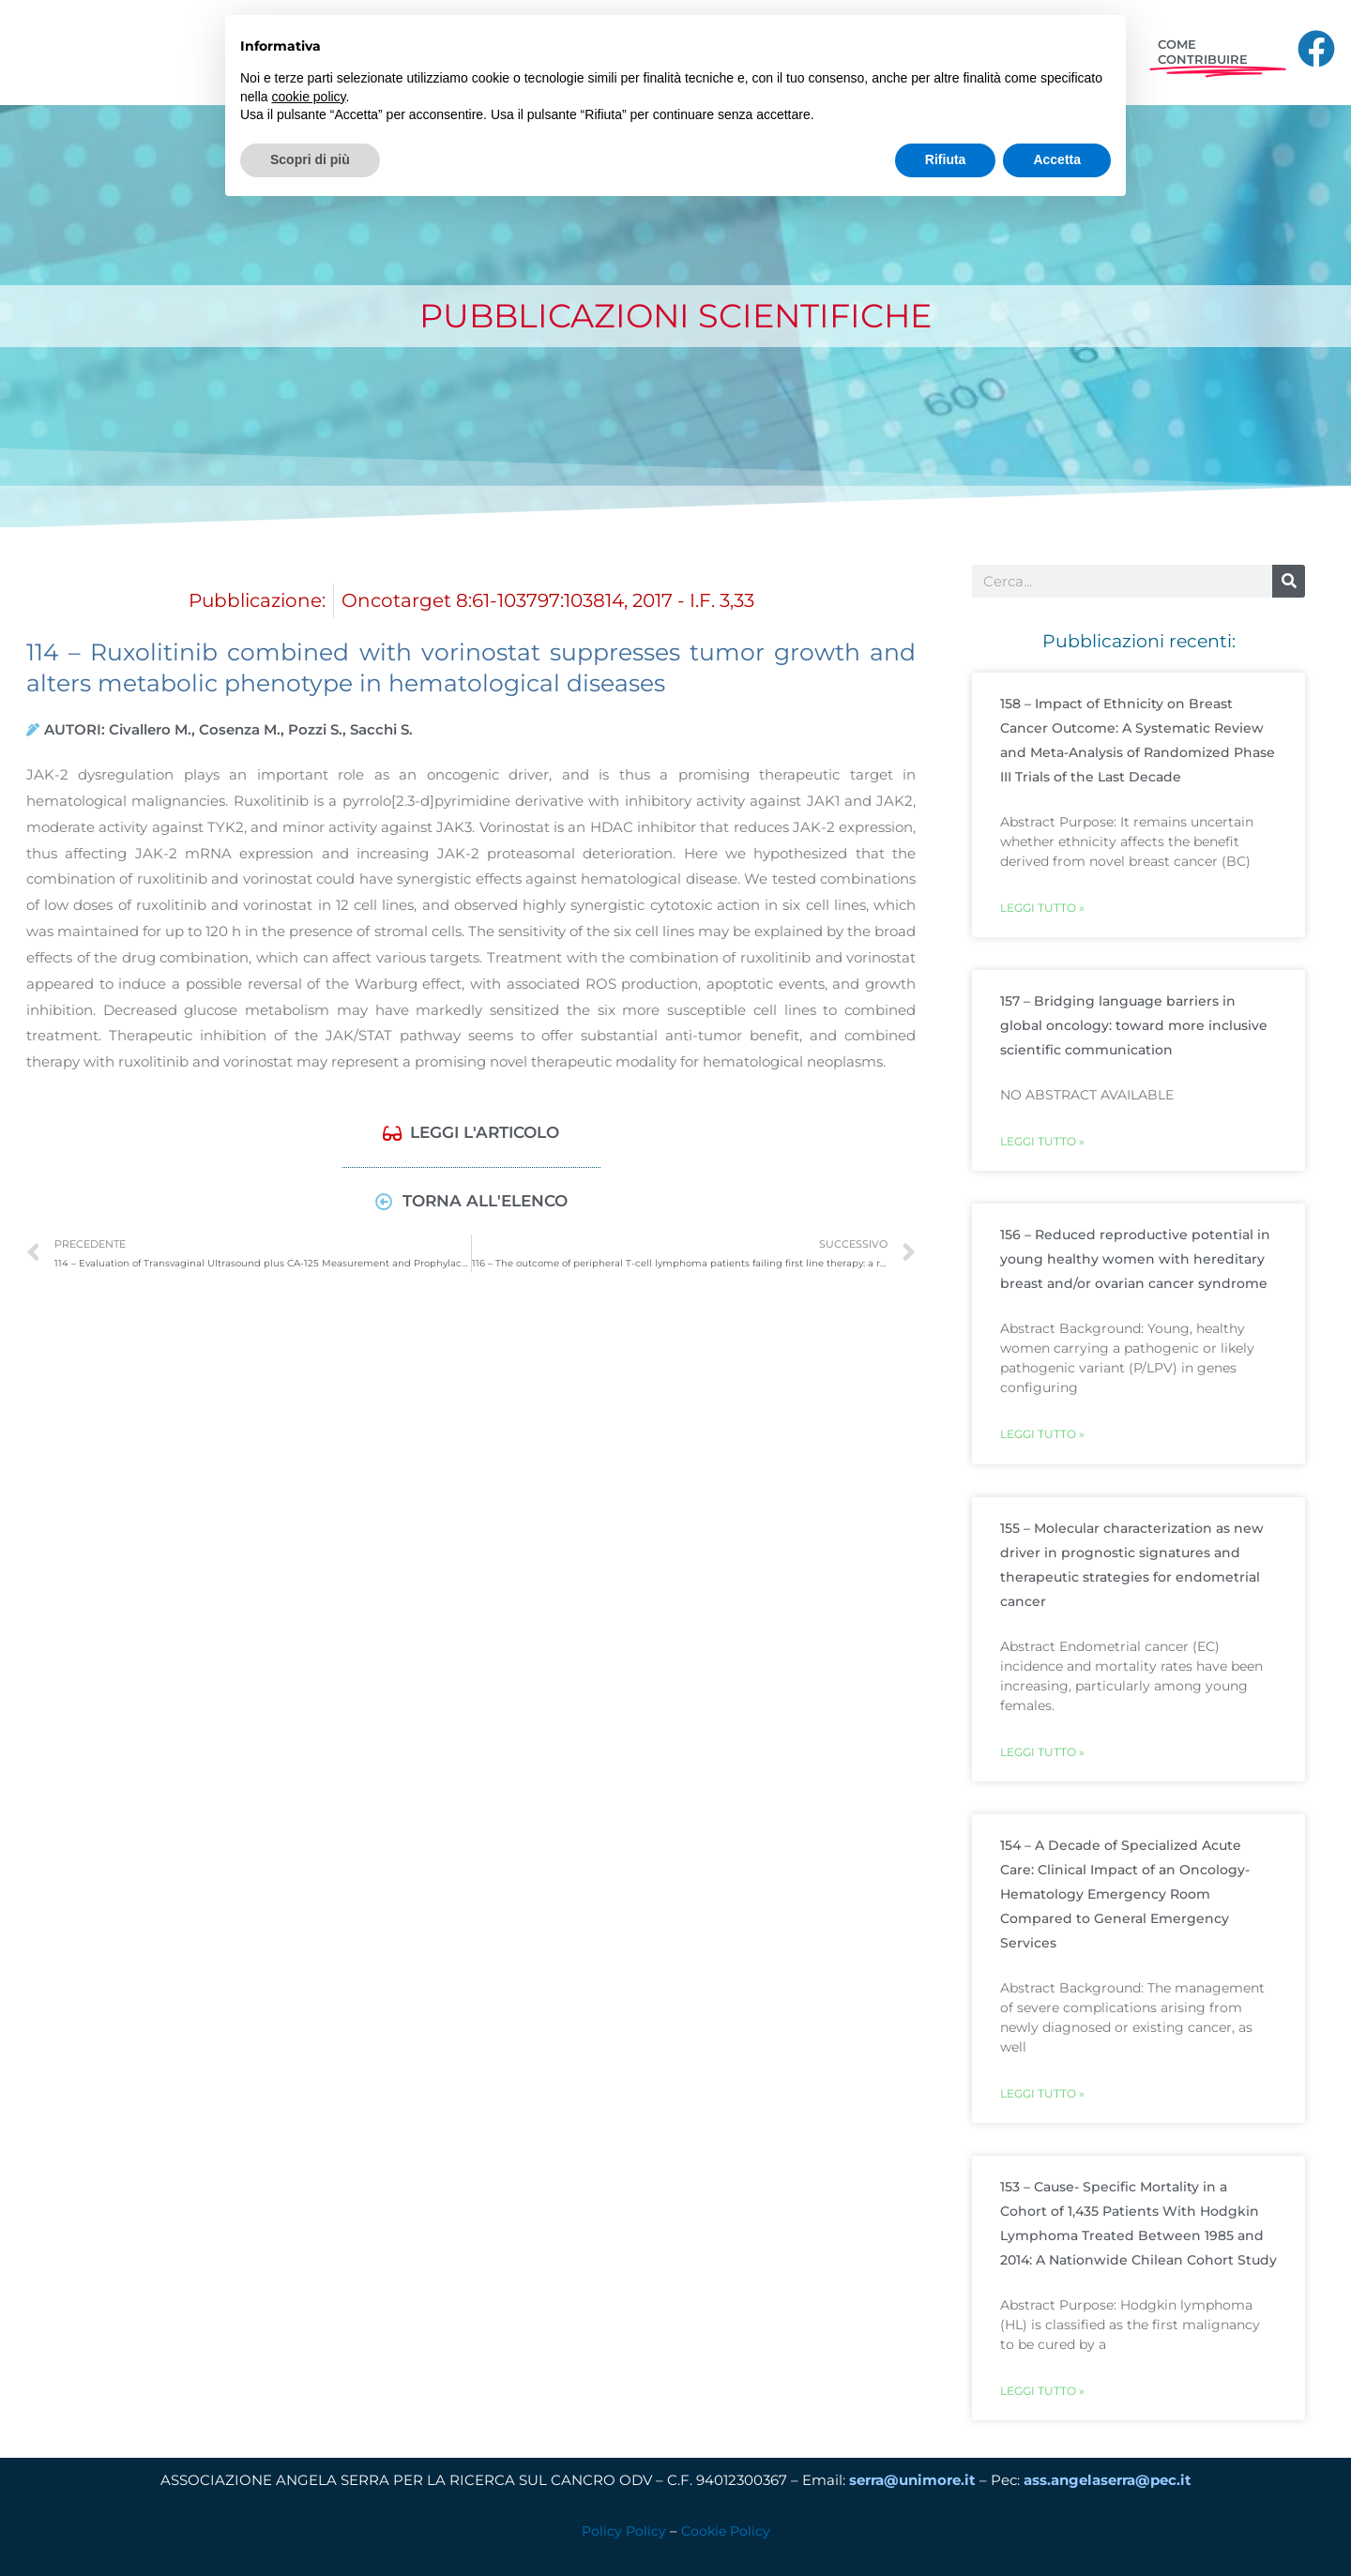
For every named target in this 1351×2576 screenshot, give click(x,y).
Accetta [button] (1057, 159)
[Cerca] (1288, 581)
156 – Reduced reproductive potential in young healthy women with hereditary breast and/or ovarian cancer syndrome (1135, 1261)
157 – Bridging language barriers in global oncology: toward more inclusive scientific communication (1134, 1026)
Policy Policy (622, 2536)
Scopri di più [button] (310, 159)
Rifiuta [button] (945, 159)
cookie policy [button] (308, 96)
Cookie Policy (726, 2536)
